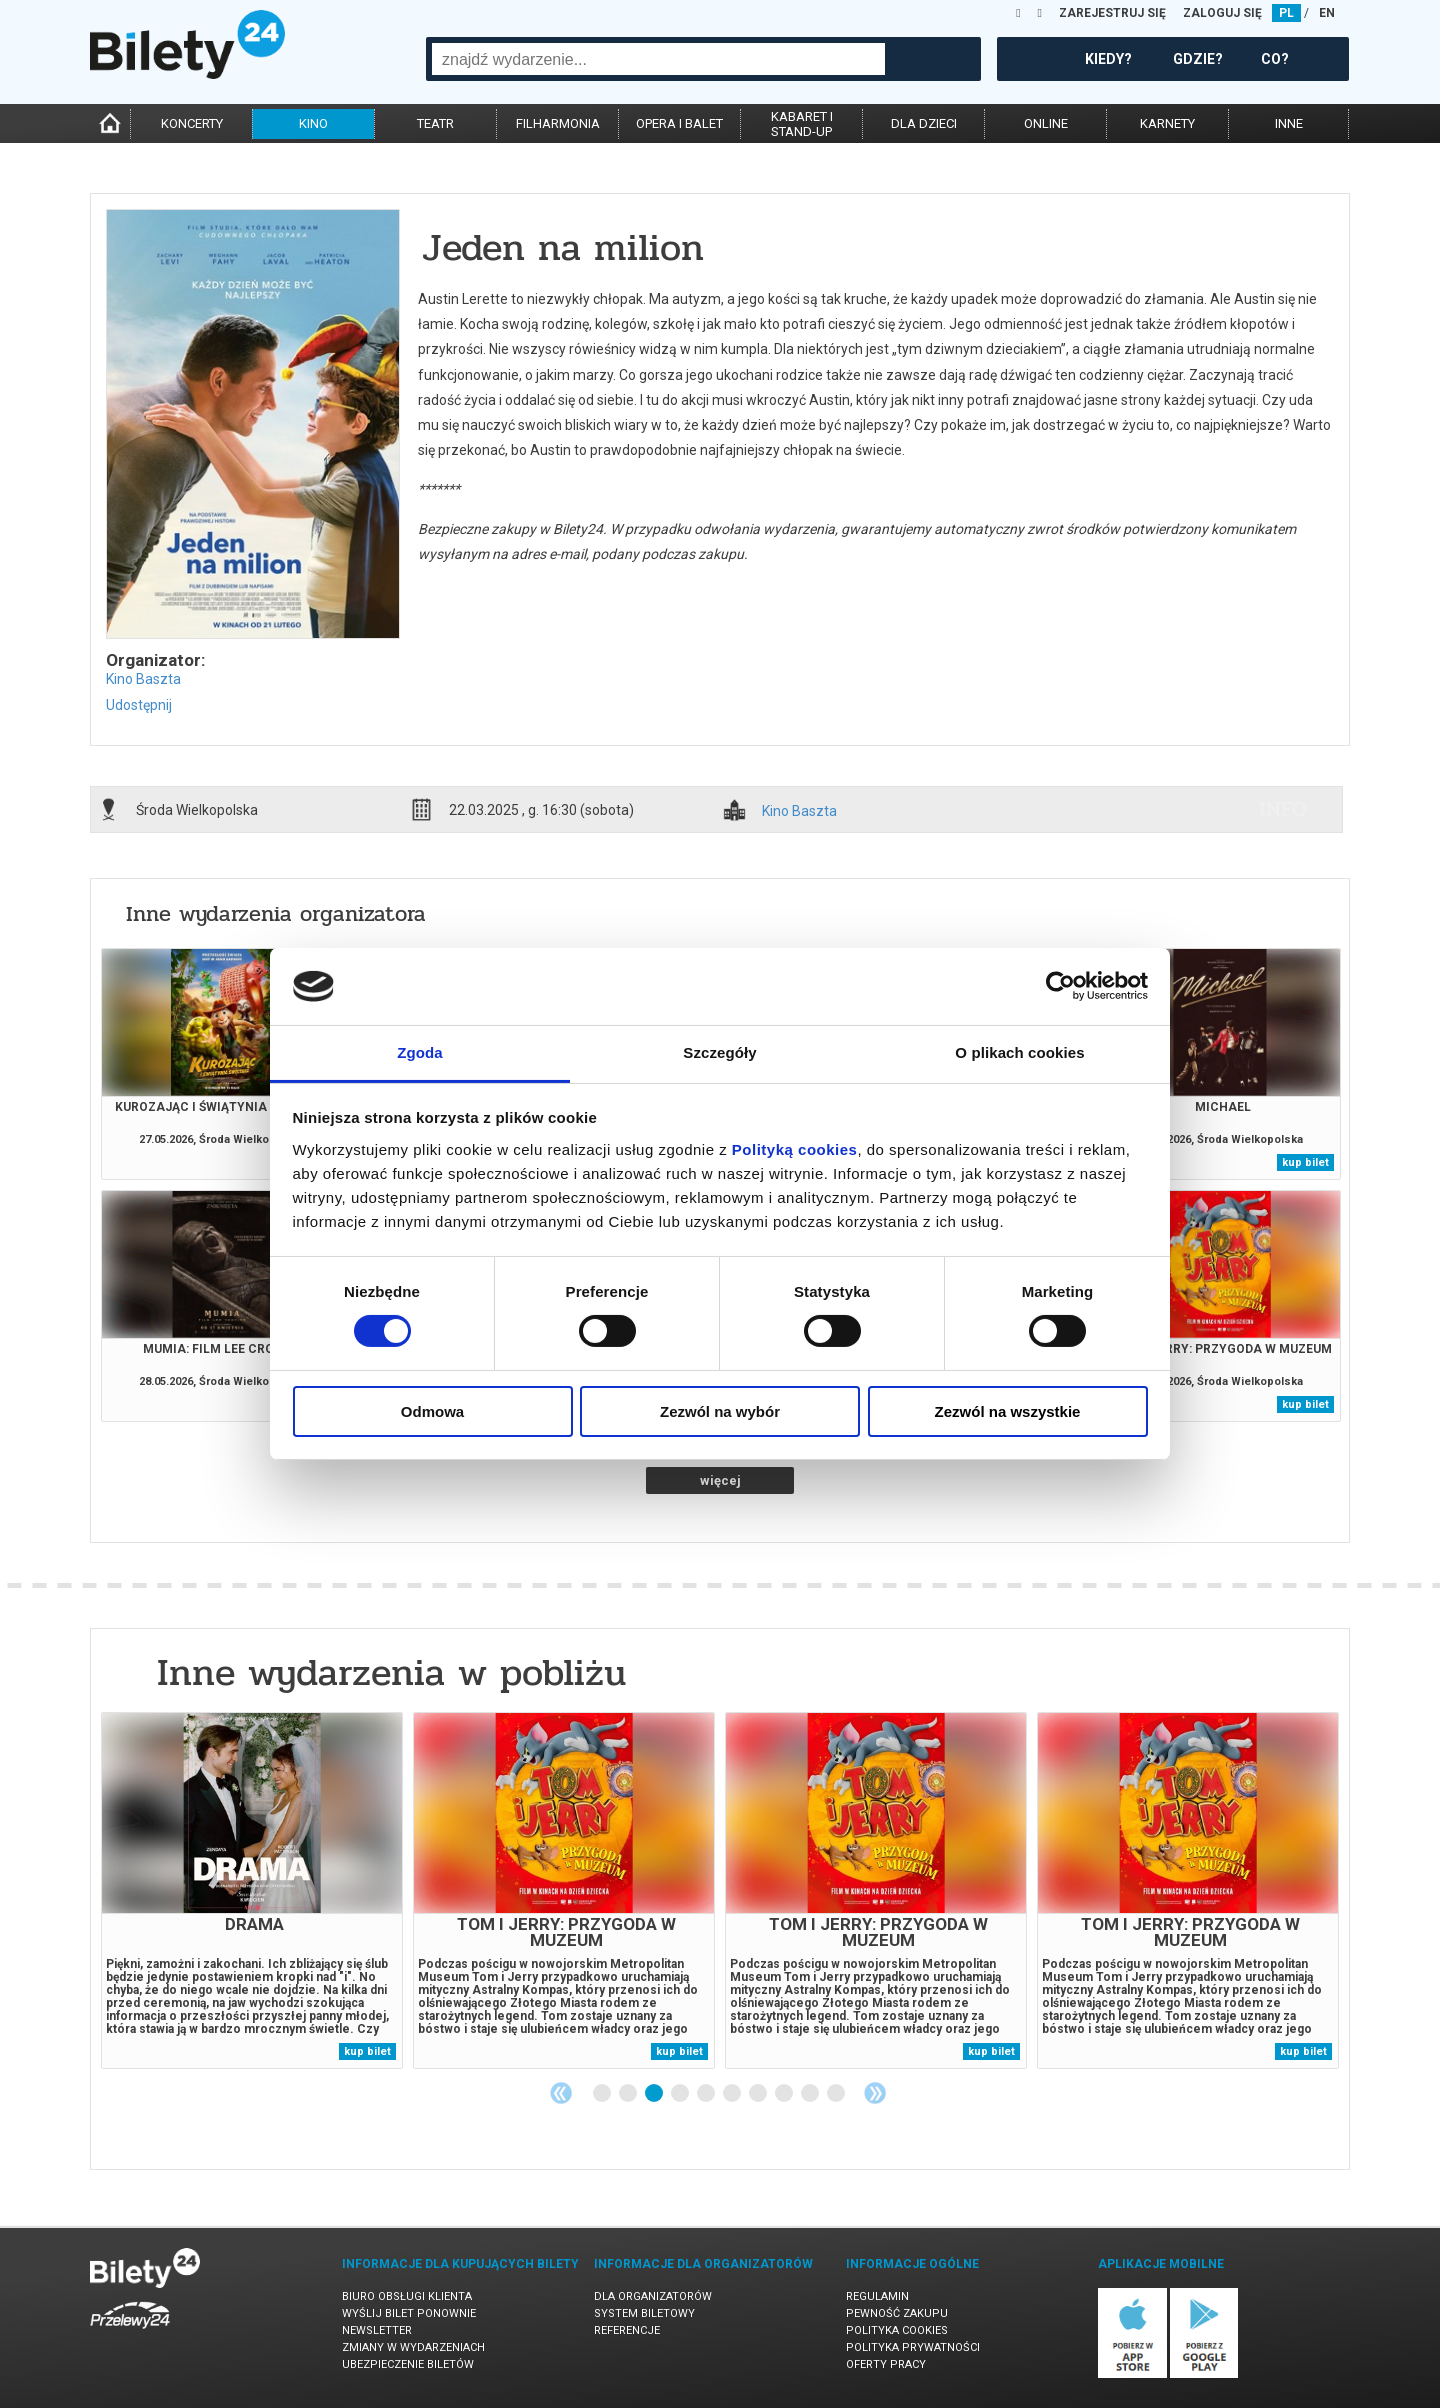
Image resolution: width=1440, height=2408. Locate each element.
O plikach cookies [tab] (1019, 1052)
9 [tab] (811, 2094)
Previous (561, 2093)
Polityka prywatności (913, 2347)
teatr (435, 123)
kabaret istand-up (802, 124)
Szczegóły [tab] (719, 1052)
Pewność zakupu (897, 2313)
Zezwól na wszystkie (1008, 1411)
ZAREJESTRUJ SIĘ (1112, 13)
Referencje (627, 2330)
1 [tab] (603, 2094)
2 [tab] (629, 2094)
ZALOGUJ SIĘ (1222, 13)
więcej (720, 1480)
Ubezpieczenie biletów (408, 2364)
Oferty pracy (886, 2364)
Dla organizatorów (653, 2296)
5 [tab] (707, 2094)
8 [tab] (785, 2094)
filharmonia (558, 123)
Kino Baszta (143, 679)
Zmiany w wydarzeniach (413, 2347)
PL (1286, 13)
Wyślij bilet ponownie (409, 2313)
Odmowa (432, 1411)
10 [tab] (837, 2094)
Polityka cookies (897, 2330)
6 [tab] (733, 2094)
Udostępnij (139, 705)
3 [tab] (655, 2094)
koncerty (192, 123)
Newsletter (377, 2330)
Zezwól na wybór (720, 1411)
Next (875, 2093)
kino (313, 123)
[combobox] (658, 59)
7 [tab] (759, 2094)
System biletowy (644, 2313)
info (1283, 809)
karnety (1167, 123)
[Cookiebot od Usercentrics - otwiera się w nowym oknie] (1060, 986)
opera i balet (679, 123)
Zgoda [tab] (420, 1052)
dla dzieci (924, 123)
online (1046, 123)
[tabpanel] (252, 1890)
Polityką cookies (795, 1149)
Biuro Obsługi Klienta (407, 2296)
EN (1327, 13)
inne (1289, 123)
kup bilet (1305, 1162)
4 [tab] (681, 2094)
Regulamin (877, 2296)
